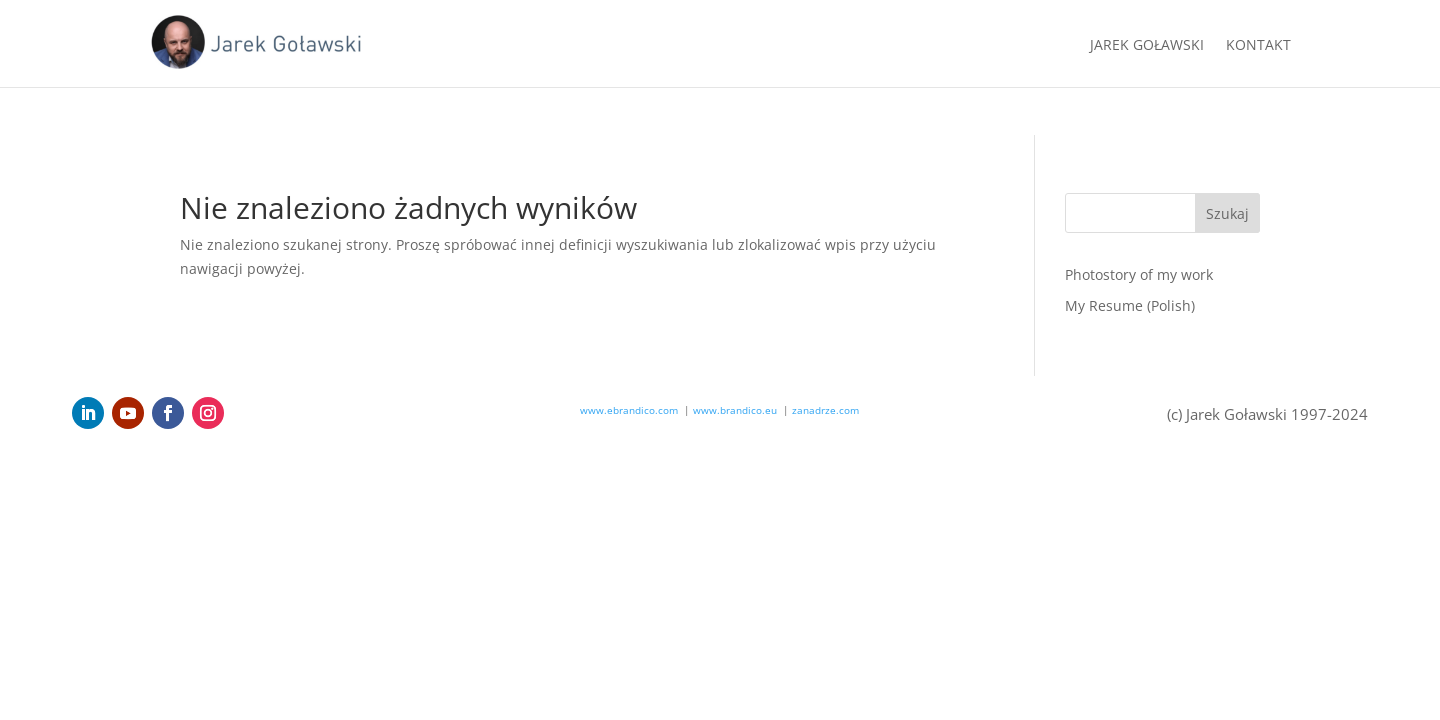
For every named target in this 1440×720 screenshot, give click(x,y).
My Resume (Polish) (1130, 305)
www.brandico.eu (735, 410)
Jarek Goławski (1147, 46)
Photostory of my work (1139, 274)
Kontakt (1258, 46)
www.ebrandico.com (629, 410)
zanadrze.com (825, 410)
